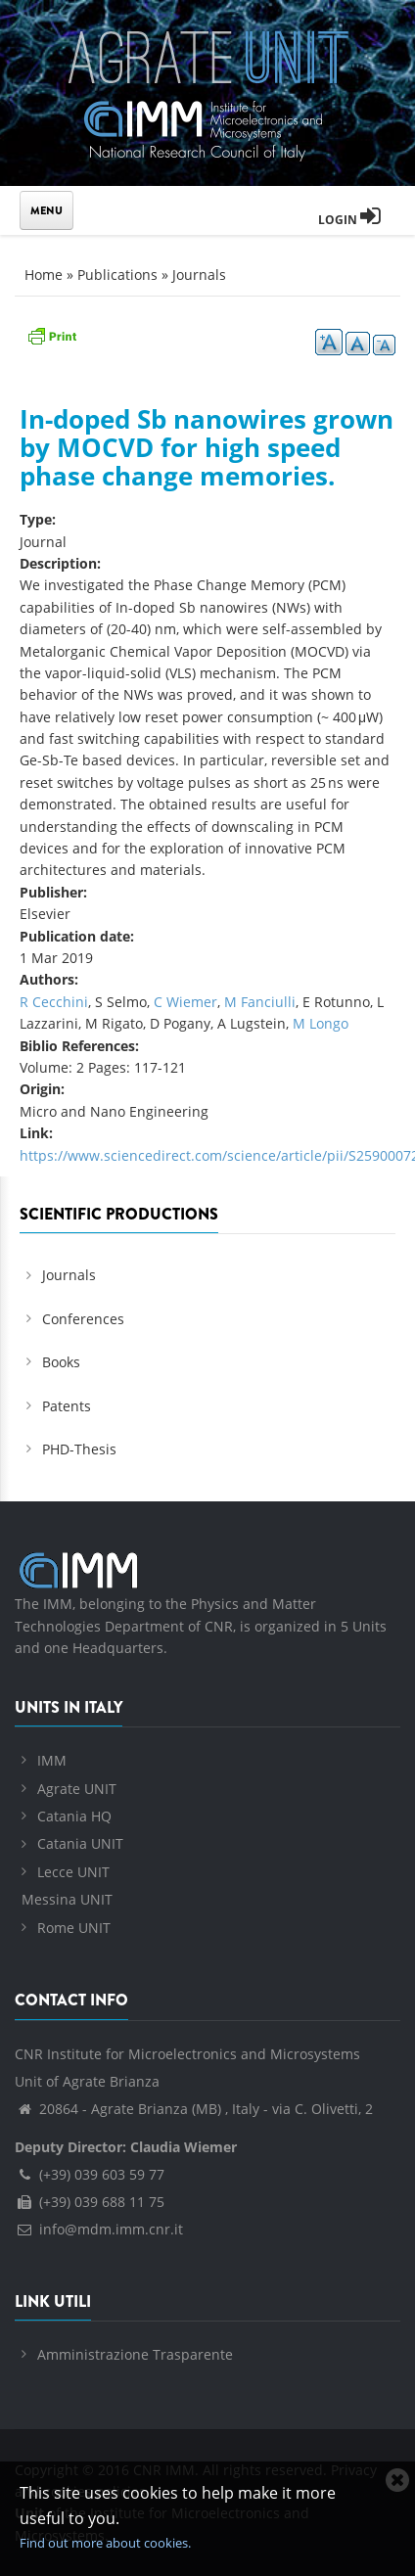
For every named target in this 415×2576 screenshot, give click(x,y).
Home (43, 274)
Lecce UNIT (73, 1872)
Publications (117, 274)
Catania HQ (74, 1816)
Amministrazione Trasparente (135, 2354)
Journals (199, 274)
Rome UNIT (74, 1927)
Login (349, 219)
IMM (52, 1760)
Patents (66, 1406)
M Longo (320, 1023)
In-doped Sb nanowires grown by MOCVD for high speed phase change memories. (206, 446)
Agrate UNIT (76, 1788)
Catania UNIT (80, 1843)
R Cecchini (54, 1001)
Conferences (83, 1319)
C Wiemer (185, 1001)
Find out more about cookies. (105, 2543)
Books (61, 1362)
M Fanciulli (260, 1001)
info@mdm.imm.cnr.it (99, 2229)
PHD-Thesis (79, 1449)
